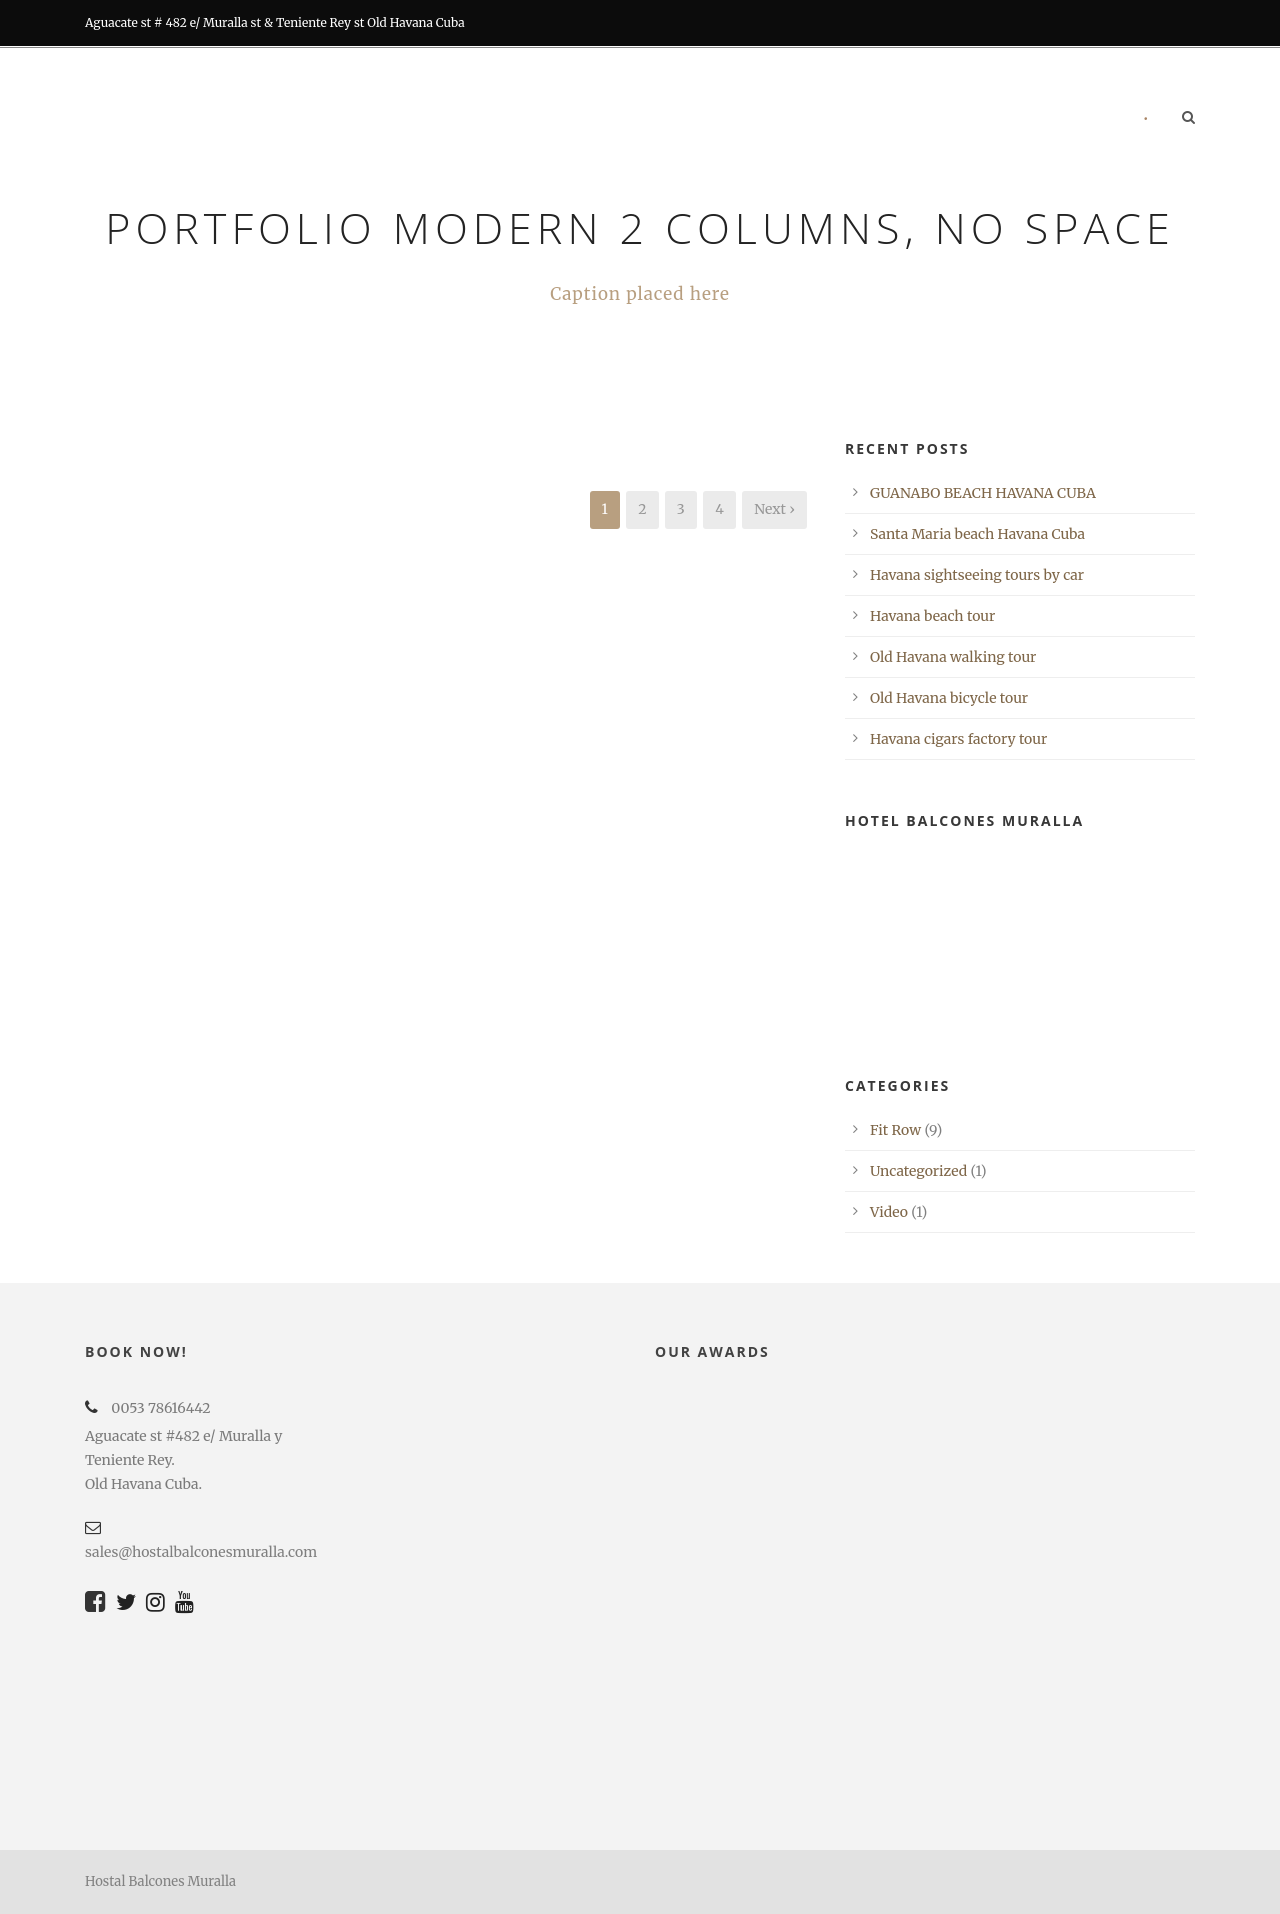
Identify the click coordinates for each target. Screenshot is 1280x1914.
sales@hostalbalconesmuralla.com (201, 1552)
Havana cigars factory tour (958, 739)
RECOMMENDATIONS (922, 119)
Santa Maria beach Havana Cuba (977, 534)
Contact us (1067, 119)
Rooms (506, 119)
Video (889, 1212)
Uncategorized (918, 1171)
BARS (589, 119)
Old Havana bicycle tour (949, 698)
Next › (774, 509)
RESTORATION (690, 119)
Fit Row (895, 1130)
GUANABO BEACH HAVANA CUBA (983, 493)
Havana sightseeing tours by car (977, 575)
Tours (795, 119)
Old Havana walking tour (953, 657)
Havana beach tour (932, 616)
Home (422, 119)
